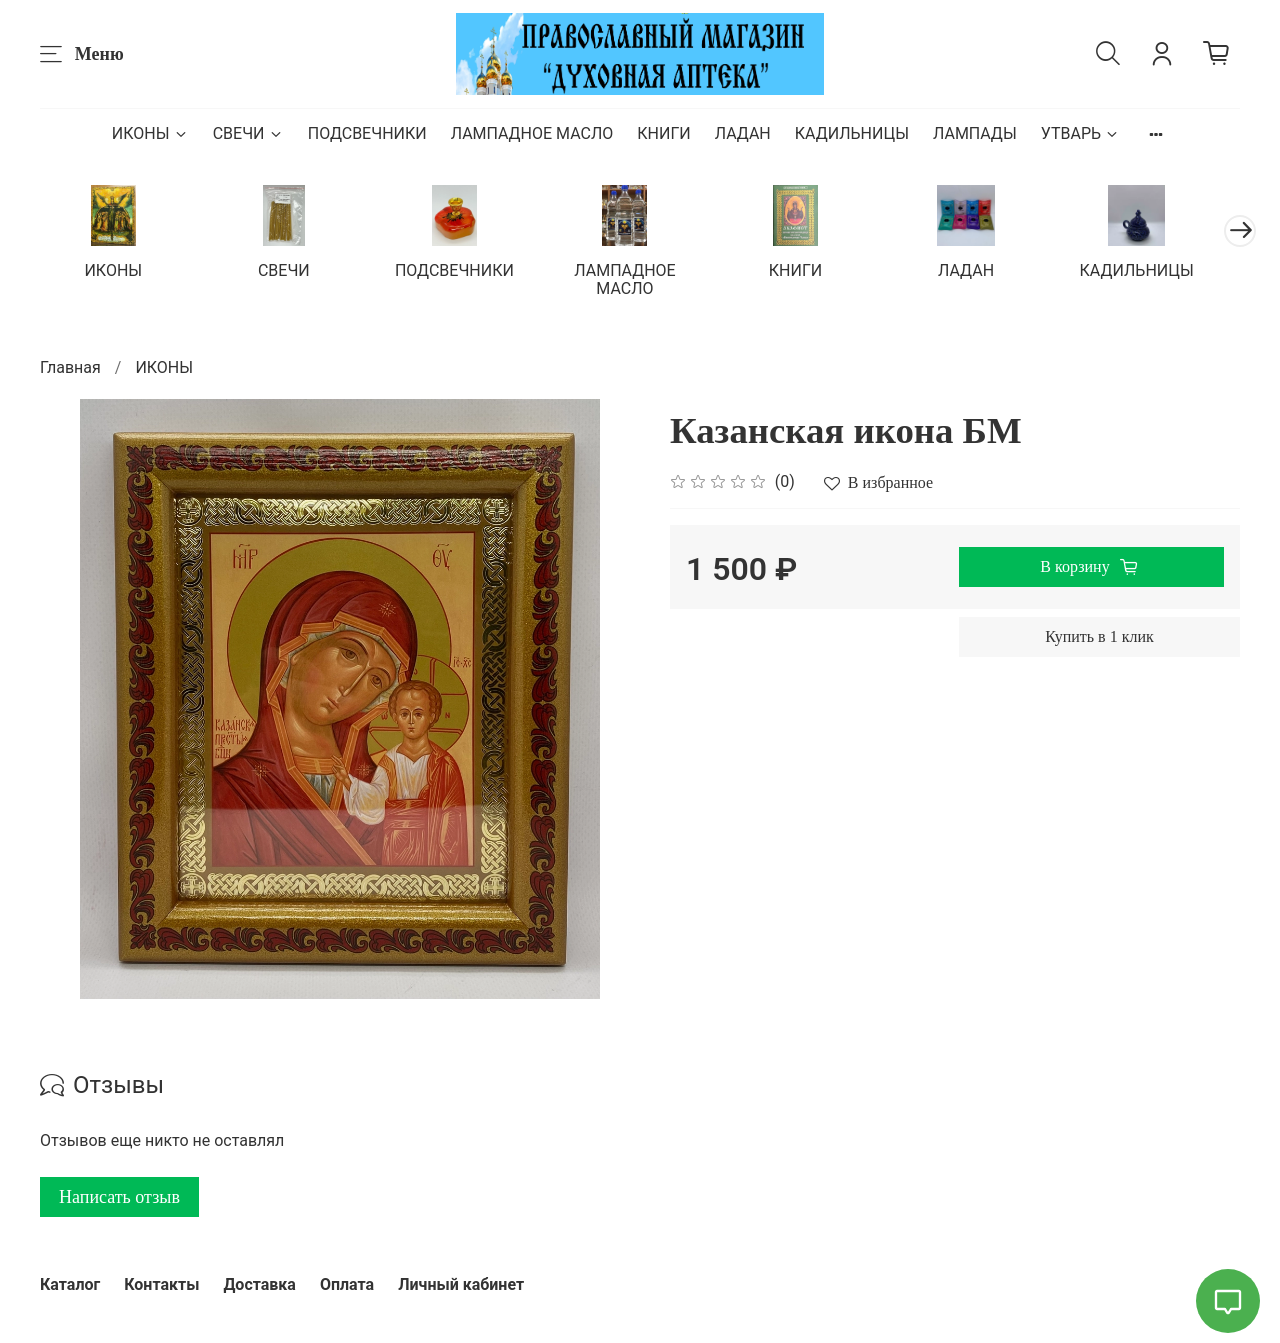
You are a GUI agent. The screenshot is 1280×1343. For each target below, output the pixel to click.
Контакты (161, 1284)
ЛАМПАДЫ (975, 133)
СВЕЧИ (248, 133)
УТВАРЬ (1080, 133)
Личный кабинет (461, 1284)
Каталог (70, 1284)
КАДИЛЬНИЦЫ (852, 133)
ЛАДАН (743, 133)
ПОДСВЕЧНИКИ (367, 133)
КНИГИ (663, 133)
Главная (70, 368)
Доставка (259, 1284)
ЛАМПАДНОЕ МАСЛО (532, 133)
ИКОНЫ (150, 133)
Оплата (347, 1284)
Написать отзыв (119, 1198)
